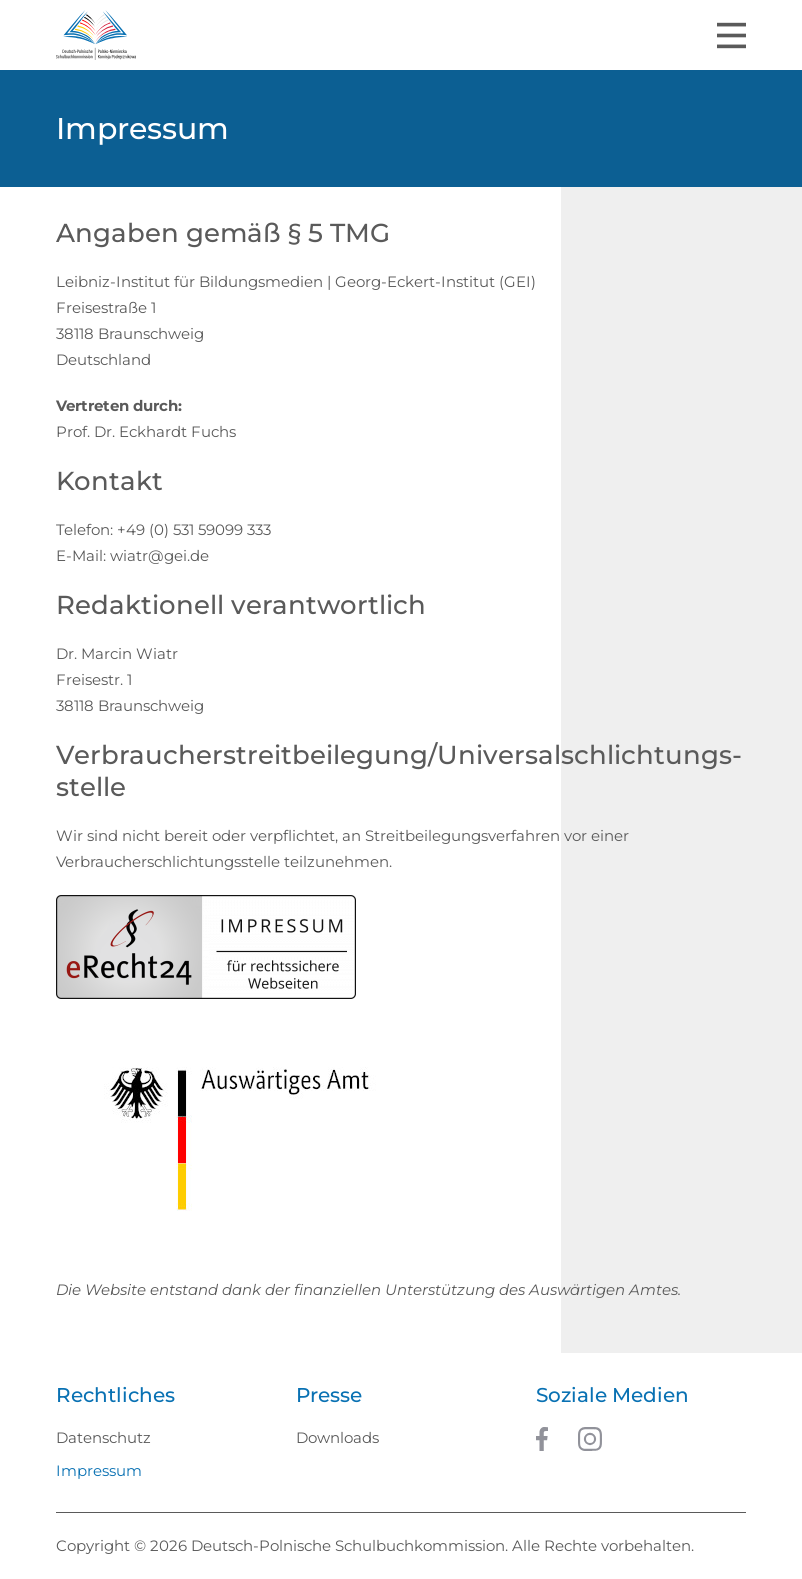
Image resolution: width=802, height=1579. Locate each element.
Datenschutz (103, 1437)
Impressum (99, 1470)
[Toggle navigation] (731, 35)
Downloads (337, 1437)
